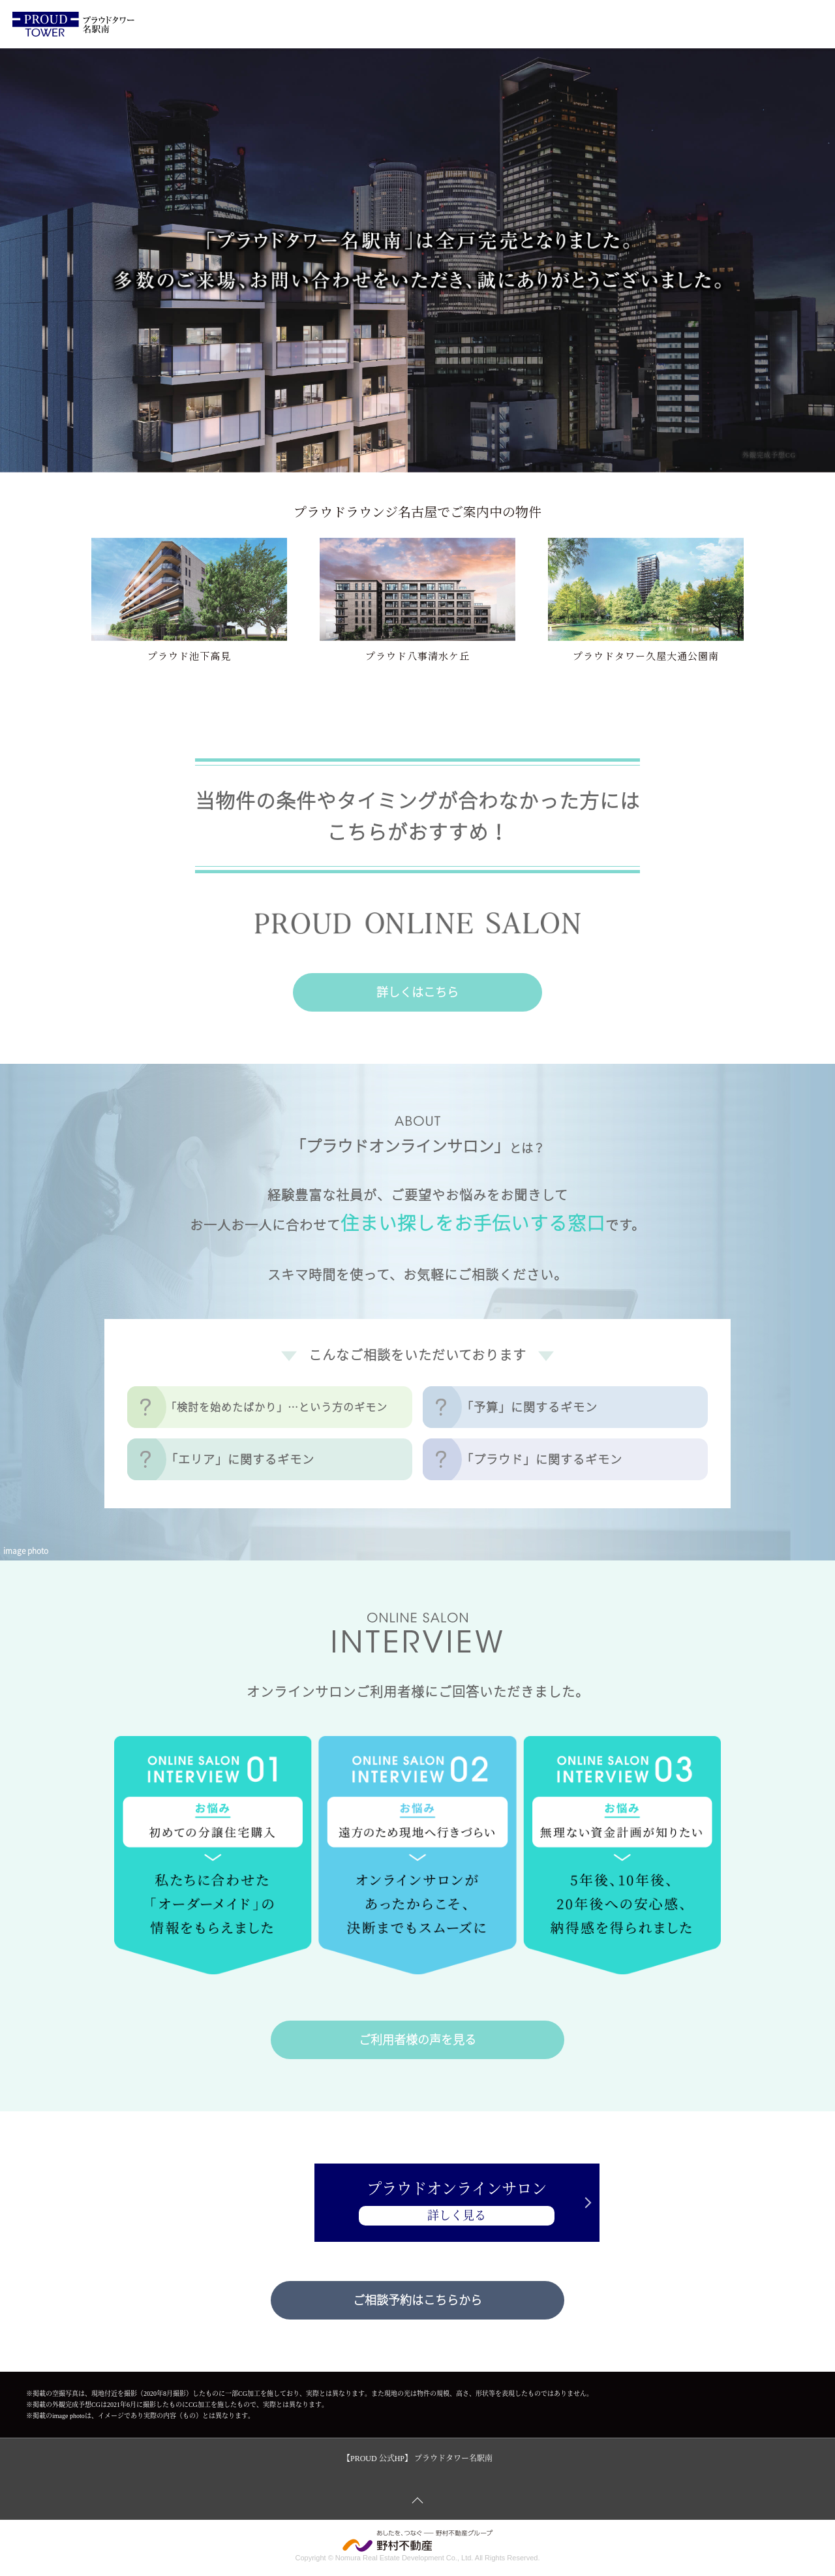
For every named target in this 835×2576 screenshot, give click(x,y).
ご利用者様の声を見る (417, 2039)
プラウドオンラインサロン (417, 2203)
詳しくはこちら (417, 992)
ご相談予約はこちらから (417, 2300)
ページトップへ (417, 2500)
